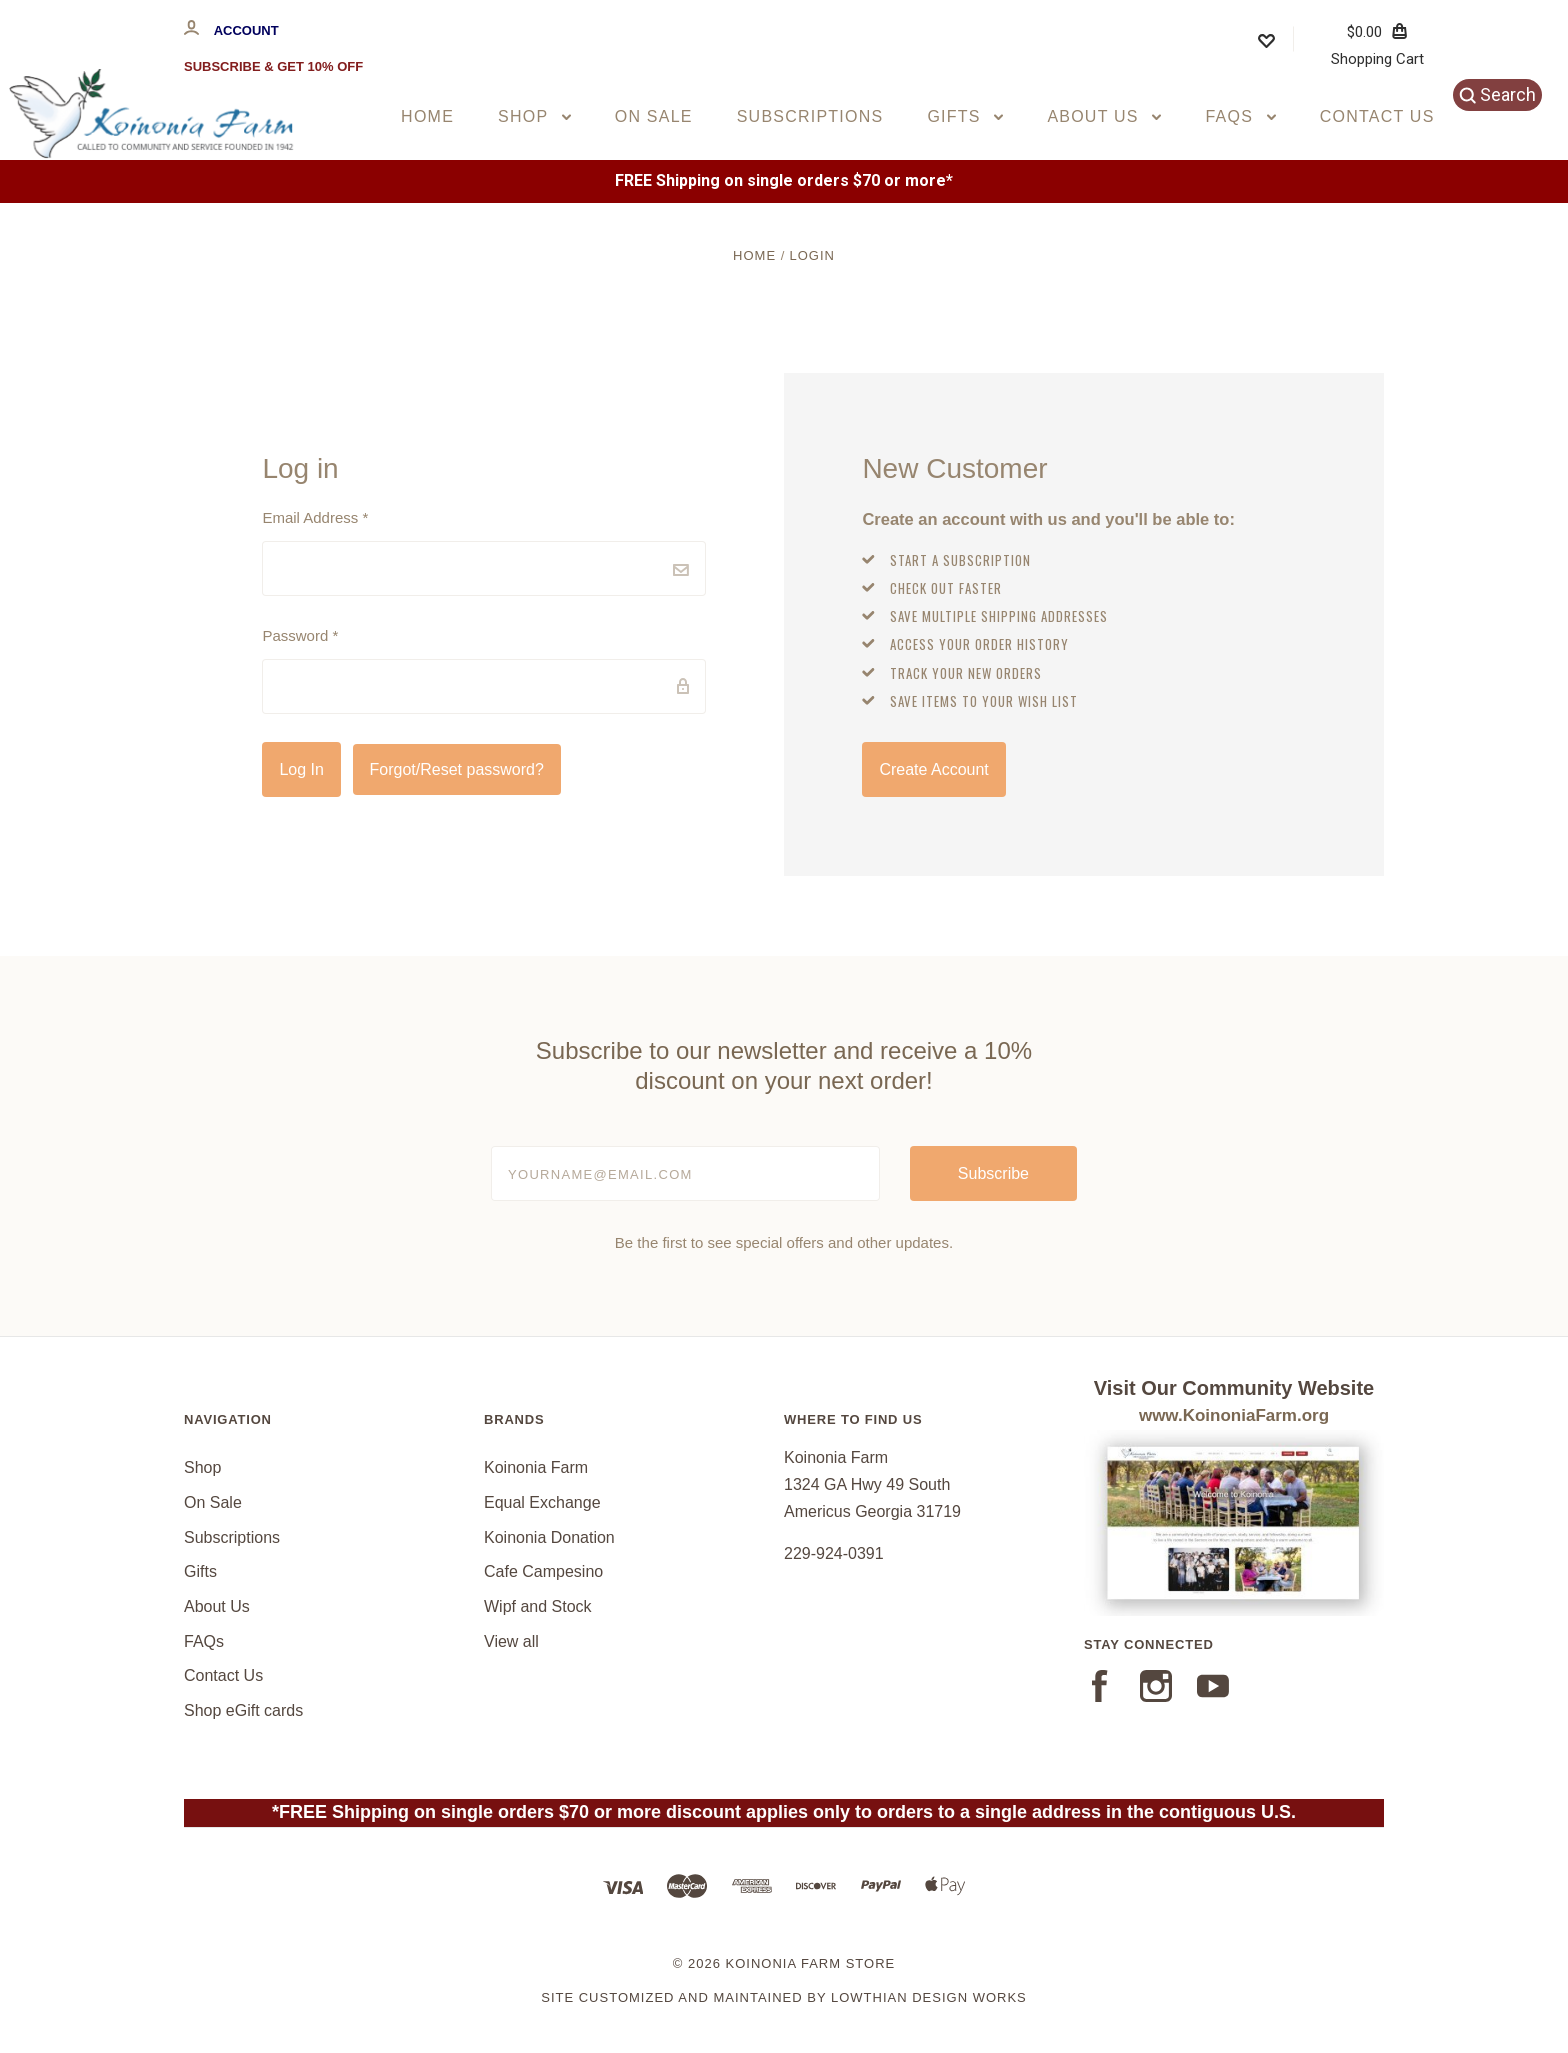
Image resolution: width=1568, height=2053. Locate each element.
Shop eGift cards (243, 1710)
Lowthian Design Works (929, 1997)
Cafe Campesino (543, 1571)
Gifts (965, 116)
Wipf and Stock (538, 1606)
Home (427, 116)
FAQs (1240, 116)
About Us (1104, 116)
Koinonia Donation (549, 1537)
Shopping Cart (1377, 45)
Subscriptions (810, 116)
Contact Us (1377, 116)
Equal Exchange (542, 1502)
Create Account (933, 769)
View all (511, 1641)
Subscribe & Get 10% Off (273, 66)
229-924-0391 (834, 1553)
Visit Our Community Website (1234, 1388)
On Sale (654, 116)
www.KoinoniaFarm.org (1234, 1415)
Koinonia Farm (536, 1467)
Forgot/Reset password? (457, 769)
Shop (534, 116)
